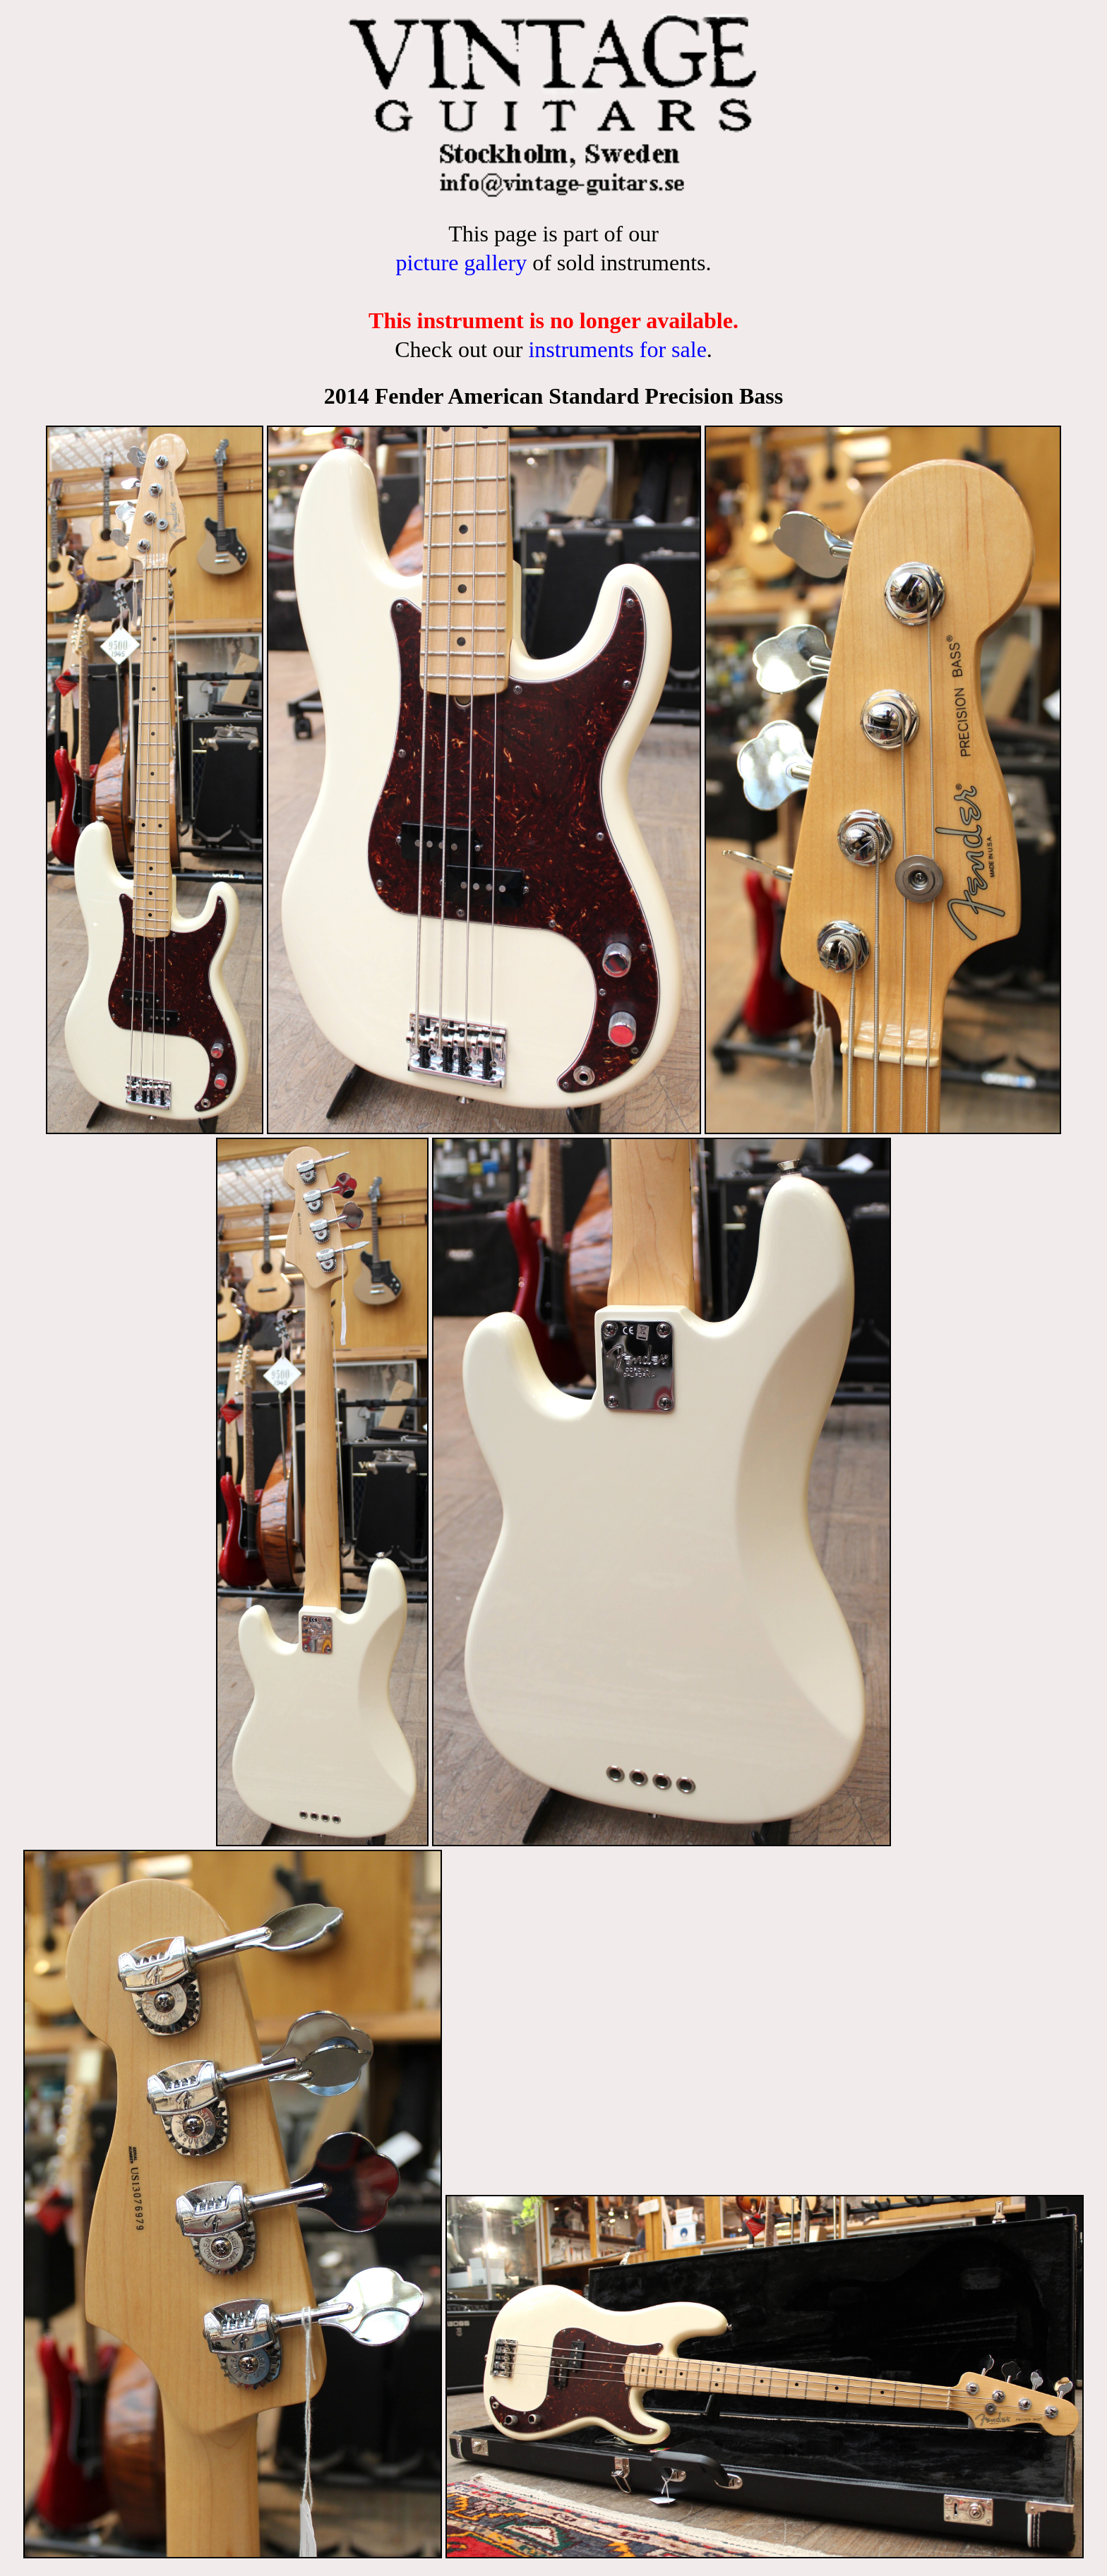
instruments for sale (617, 349)
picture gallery (461, 262)
